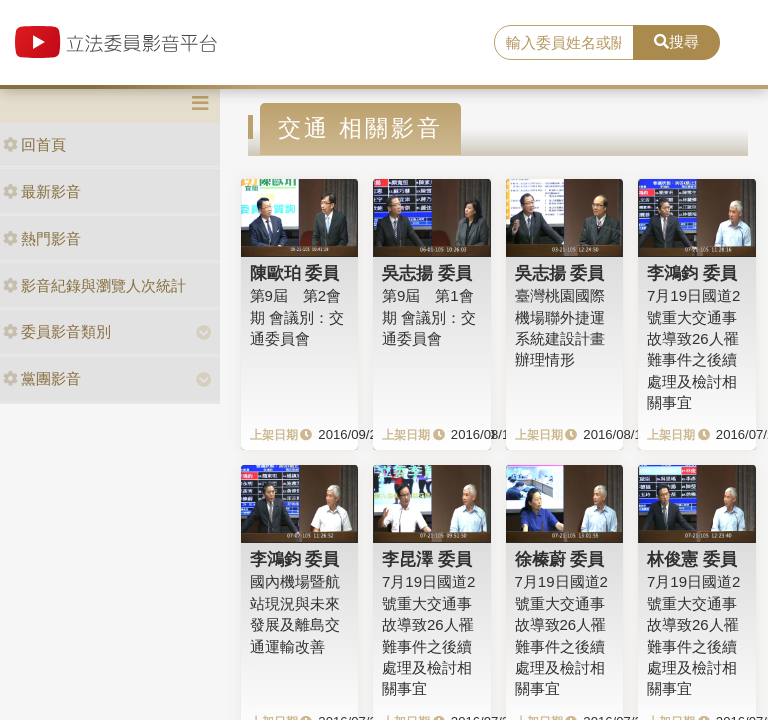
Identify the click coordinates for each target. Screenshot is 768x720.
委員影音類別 (57, 331)
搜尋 (676, 41)
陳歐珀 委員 (295, 273)
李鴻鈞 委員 (692, 273)
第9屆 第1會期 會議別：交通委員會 (429, 317)
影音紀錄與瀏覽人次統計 (94, 285)
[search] (564, 43)
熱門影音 (42, 238)
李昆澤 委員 (427, 559)
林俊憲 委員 (692, 559)
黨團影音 (42, 378)
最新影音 (42, 191)
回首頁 (34, 144)
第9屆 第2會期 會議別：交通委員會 (297, 317)
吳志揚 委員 (427, 273)
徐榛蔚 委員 (560, 559)
